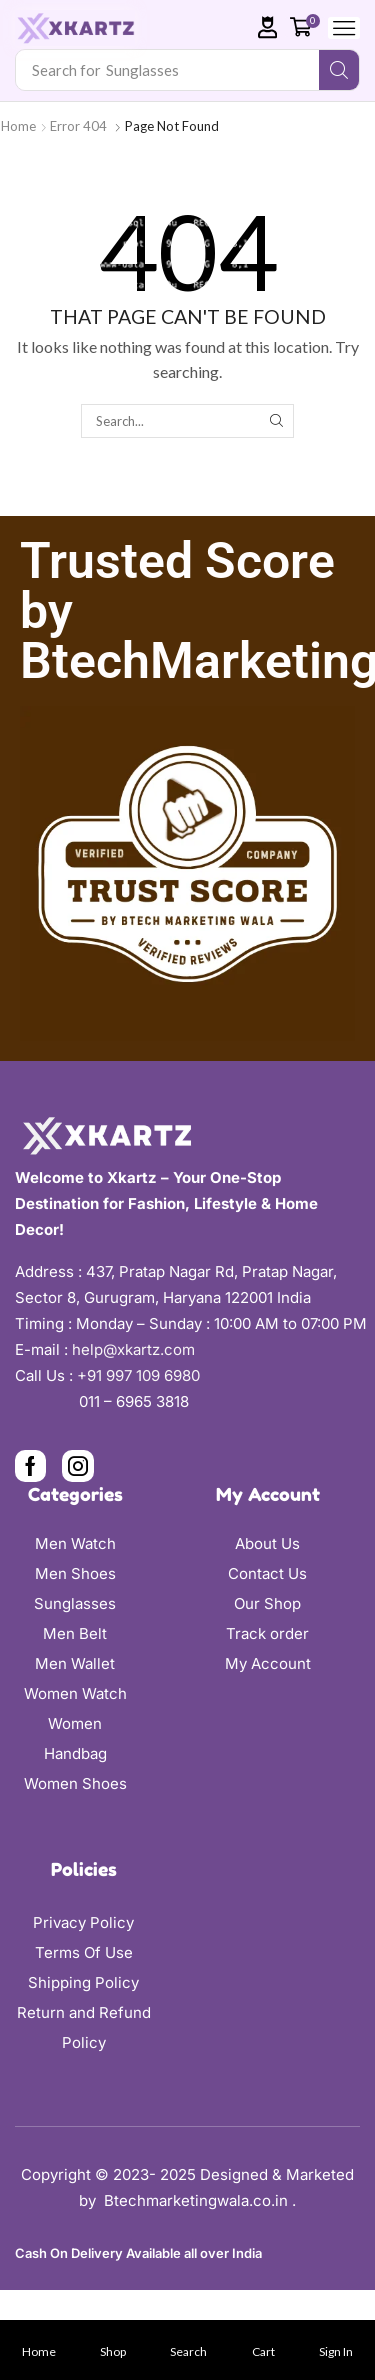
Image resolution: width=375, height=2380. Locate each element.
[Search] (339, 70)
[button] (268, 27)
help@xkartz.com (133, 1349)
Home (18, 126)
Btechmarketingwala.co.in (198, 2200)
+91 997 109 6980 (142, 1375)
